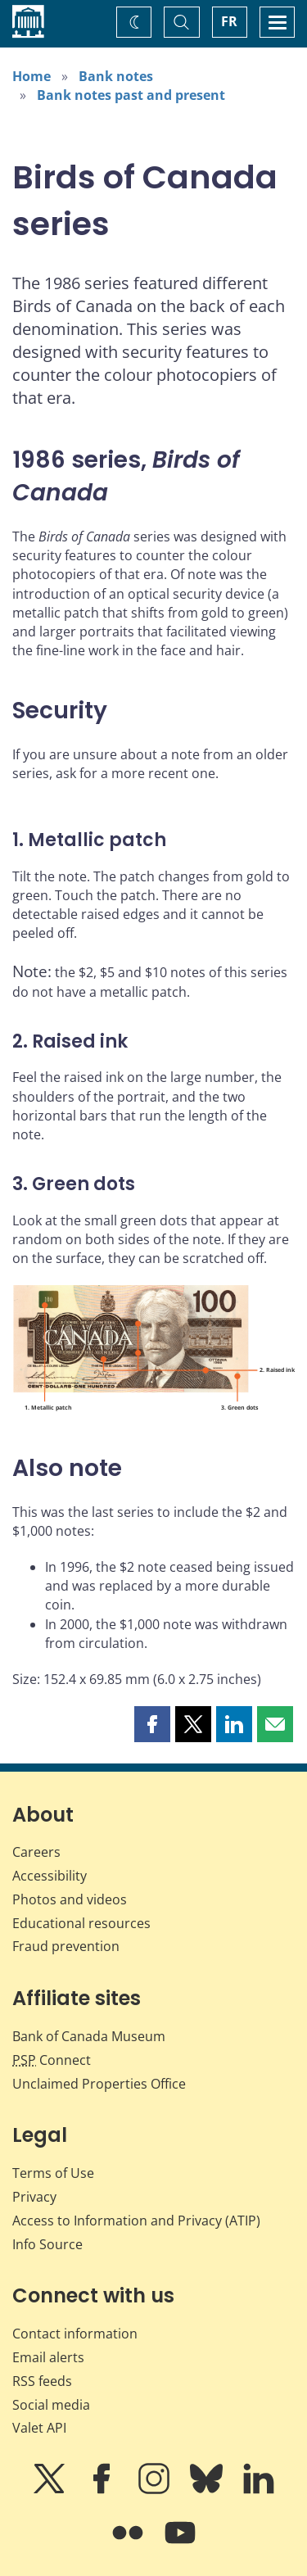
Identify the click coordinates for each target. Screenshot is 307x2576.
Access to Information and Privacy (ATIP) (136, 2221)
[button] (152, 1724)
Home (31, 76)
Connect (51, 2060)
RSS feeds (42, 2381)
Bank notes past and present (131, 95)
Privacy (34, 2197)
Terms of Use (53, 2173)
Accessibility (49, 1876)
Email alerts (48, 2357)
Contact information (75, 2334)
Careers (36, 1852)
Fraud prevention (66, 1946)
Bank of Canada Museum (88, 2036)
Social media (51, 2405)
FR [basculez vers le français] (229, 21)
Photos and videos (69, 1899)
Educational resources (81, 1923)
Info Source (47, 2244)
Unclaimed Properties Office (99, 2084)
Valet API (39, 2428)
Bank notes (116, 76)
